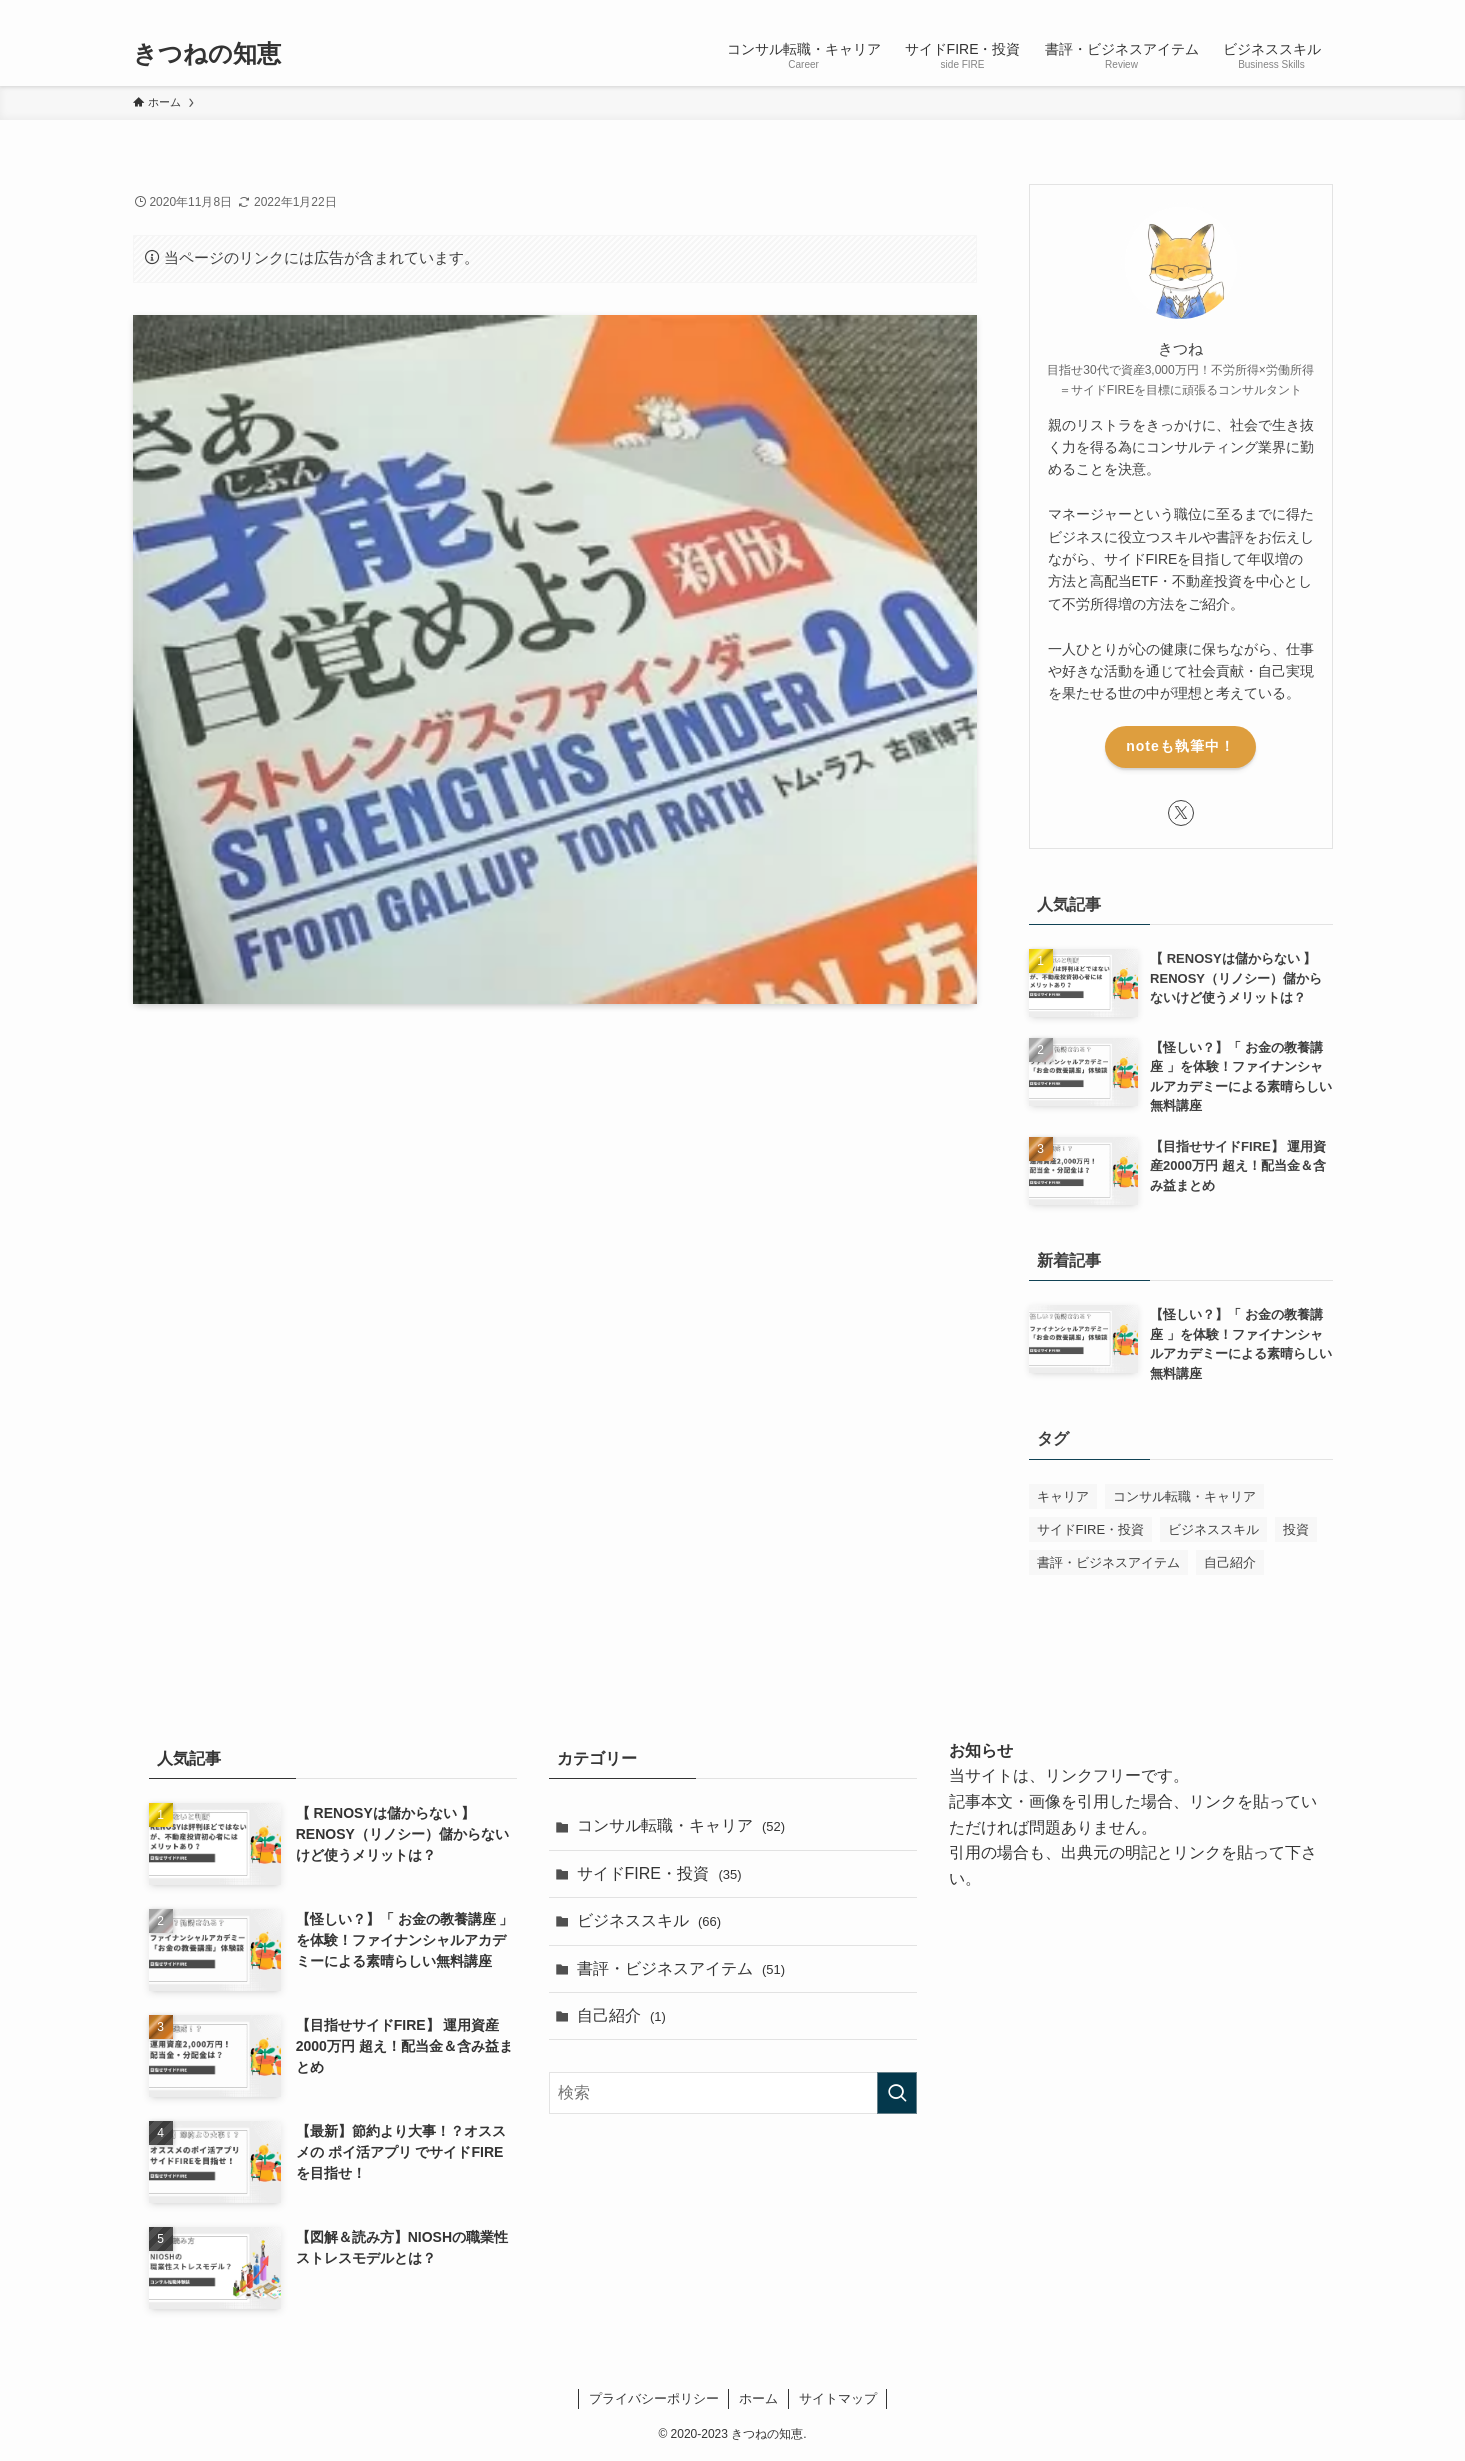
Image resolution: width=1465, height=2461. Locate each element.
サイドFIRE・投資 (659, 1873)
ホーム (758, 2398)
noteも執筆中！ (1180, 746)
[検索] (1320, 11)
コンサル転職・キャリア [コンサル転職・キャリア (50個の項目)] (1184, 1496)
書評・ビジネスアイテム (681, 1968)
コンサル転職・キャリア (681, 1825)
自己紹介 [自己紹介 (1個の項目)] (1230, 1562)
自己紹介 (621, 2015)
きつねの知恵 (207, 54)
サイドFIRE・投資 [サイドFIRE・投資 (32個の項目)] (1091, 1529)
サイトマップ (838, 2398)
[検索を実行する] (897, 2093)
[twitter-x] (1268, 11)
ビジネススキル (649, 1920)
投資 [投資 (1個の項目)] (1296, 1529)
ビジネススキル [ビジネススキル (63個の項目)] (1213, 1529)
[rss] (1294, 11)
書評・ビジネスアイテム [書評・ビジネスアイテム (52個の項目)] (1108, 1562)
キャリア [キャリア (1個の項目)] (1063, 1496)
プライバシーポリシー (654, 2398)
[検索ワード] (733, 2093)
